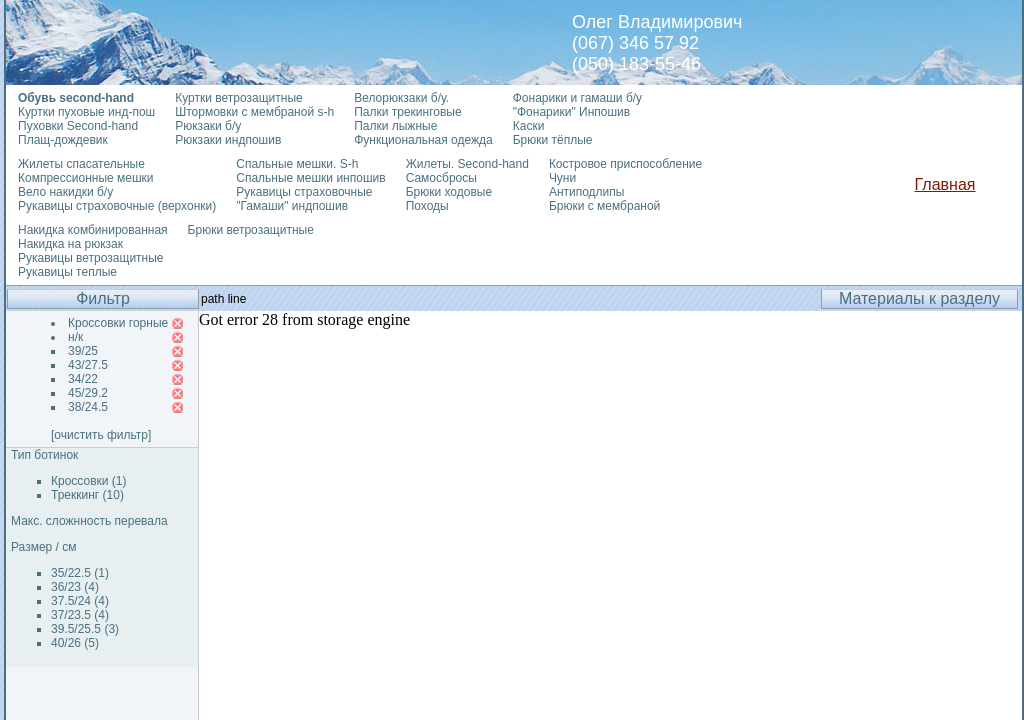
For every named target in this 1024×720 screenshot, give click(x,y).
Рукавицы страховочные (304, 192)
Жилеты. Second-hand (467, 164)
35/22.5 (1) (80, 573)
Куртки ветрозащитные (238, 98)
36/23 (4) (75, 587)
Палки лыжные (395, 126)
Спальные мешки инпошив (310, 178)
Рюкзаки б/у (208, 126)
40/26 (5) (75, 643)
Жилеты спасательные (81, 164)
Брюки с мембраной (604, 206)
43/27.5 (88, 365)
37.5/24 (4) (80, 601)
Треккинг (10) (87, 495)
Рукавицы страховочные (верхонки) (117, 206)
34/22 (83, 379)
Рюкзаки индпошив (228, 140)
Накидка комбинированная (93, 230)
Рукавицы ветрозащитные (91, 258)
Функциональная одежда (423, 140)
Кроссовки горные (118, 323)
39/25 (83, 351)
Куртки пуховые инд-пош (86, 112)
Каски (529, 126)
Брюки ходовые (449, 192)
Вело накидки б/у (65, 192)
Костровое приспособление (625, 164)
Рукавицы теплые (67, 272)
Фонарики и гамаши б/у (577, 98)
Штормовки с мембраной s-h (254, 112)
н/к (75, 337)
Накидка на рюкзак (70, 244)
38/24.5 (88, 407)
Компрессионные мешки (86, 178)
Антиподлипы (587, 192)
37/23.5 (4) (80, 615)
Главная (945, 184)
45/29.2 (88, 393)
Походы (427, 206)
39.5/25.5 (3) (85, 629)
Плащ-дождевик (63, 140)
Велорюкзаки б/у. (401, 98)
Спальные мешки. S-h (297, 164)
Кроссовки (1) (88, 481)
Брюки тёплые (553, 140)
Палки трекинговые (407, 112)
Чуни (562, 178)
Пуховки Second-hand (78, 126)
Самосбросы (441, 178)
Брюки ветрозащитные (251, 230)
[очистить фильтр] (101, 435)
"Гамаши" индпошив (292, 206)
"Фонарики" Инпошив (571, 112)
